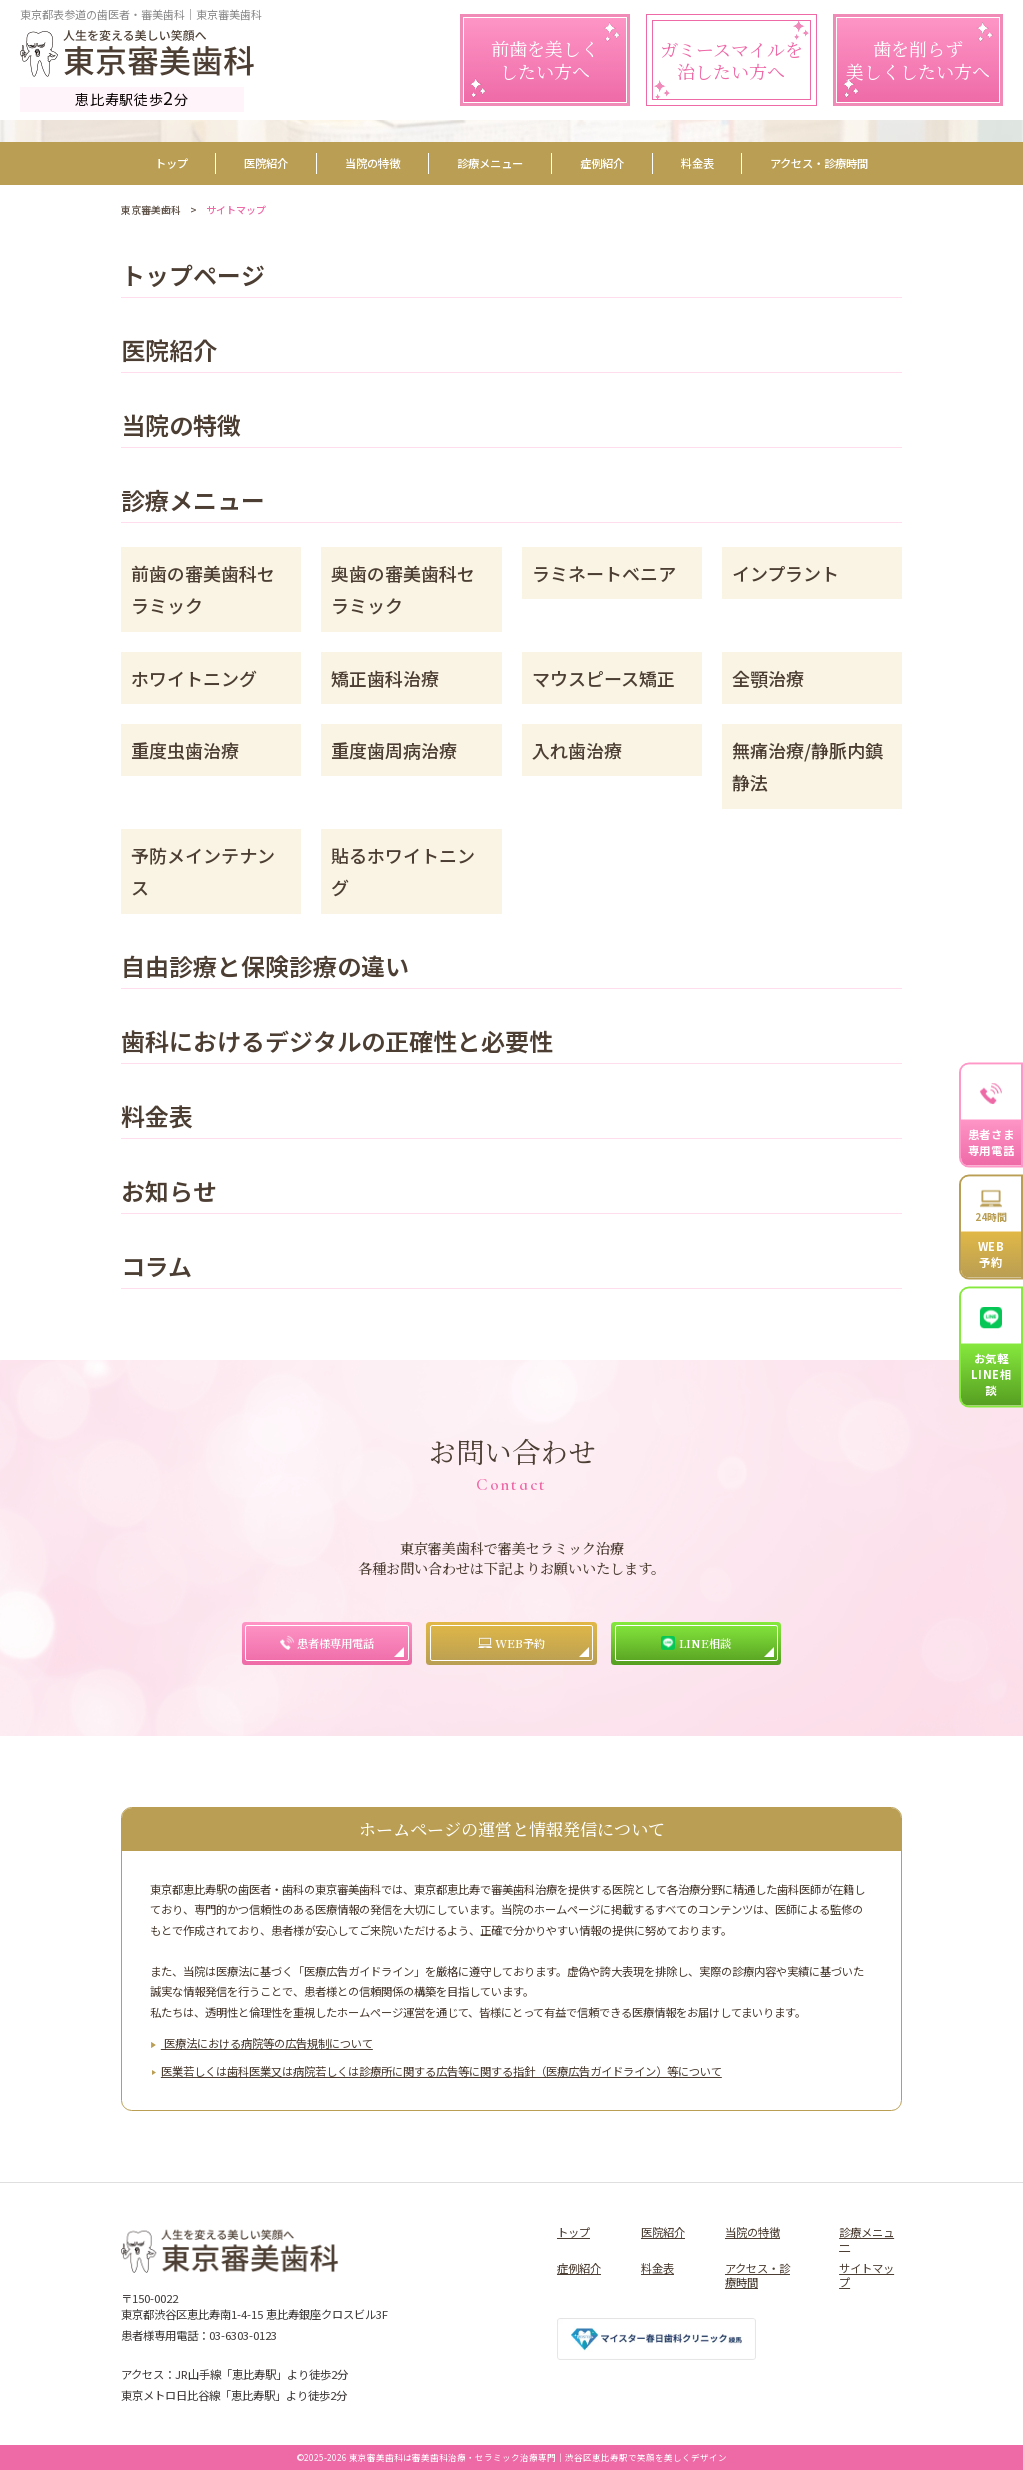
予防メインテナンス (203, 871)
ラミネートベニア (604, 573)
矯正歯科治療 (385, 678)
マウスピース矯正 (603, 678)
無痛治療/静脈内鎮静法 (807, 766)
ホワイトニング (194, 678)
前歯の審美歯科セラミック (203, 589)
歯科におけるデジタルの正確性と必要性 (337, 1043)
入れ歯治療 (577, 750)
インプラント (785, 573)
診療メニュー (490, 163)
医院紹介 (266, 163)
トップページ (193, 277)
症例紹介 (602, 163)
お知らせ (169, 1193)
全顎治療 (768, 678)
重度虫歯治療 (185, 750)
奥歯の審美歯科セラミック (403, 589)
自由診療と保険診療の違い (265, 968)
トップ (171, 163)
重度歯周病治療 (394, 750)
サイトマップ (866, 2275)
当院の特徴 (372, 163)
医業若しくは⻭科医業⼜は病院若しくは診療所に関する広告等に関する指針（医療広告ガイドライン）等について (441, 2071)
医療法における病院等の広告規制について (267, 2043)
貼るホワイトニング (403, 871)
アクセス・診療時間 (819, 163)
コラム (156, 1268)
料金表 (697, 163)
